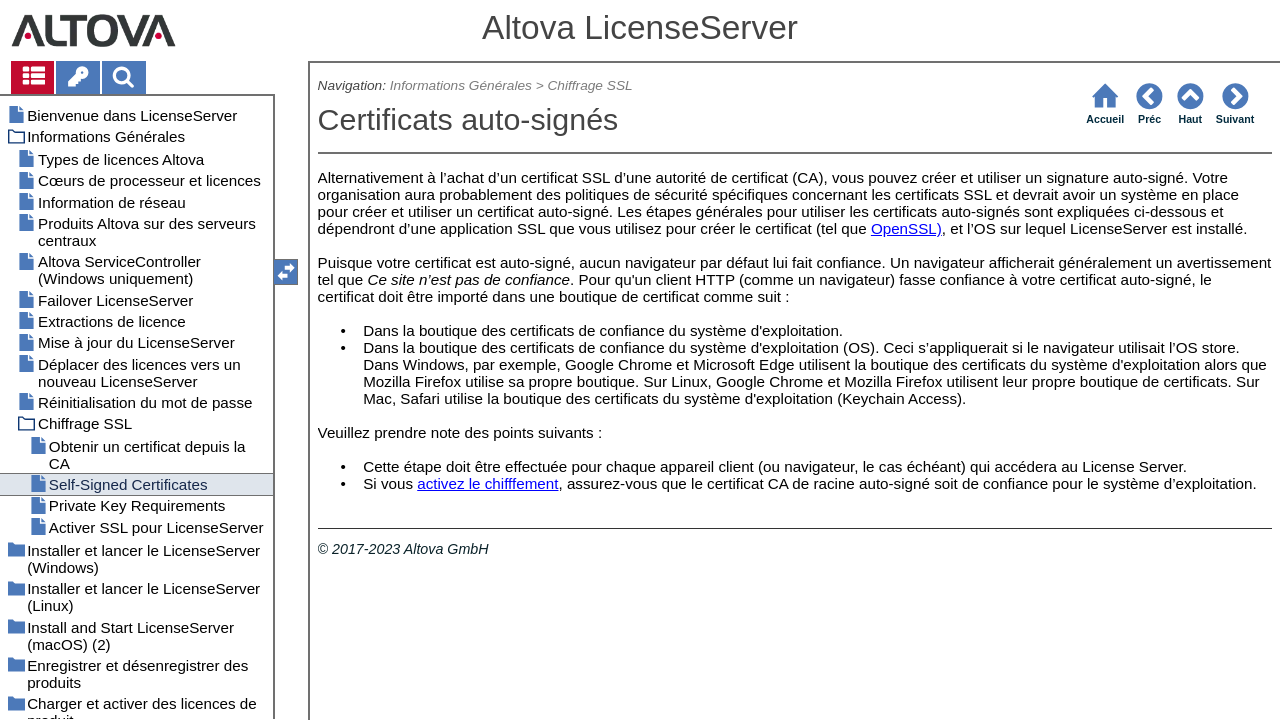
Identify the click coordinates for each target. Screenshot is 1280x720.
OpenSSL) (906, 228)
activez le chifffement (487, 483)
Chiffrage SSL (590, 85)
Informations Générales (461, 85)
